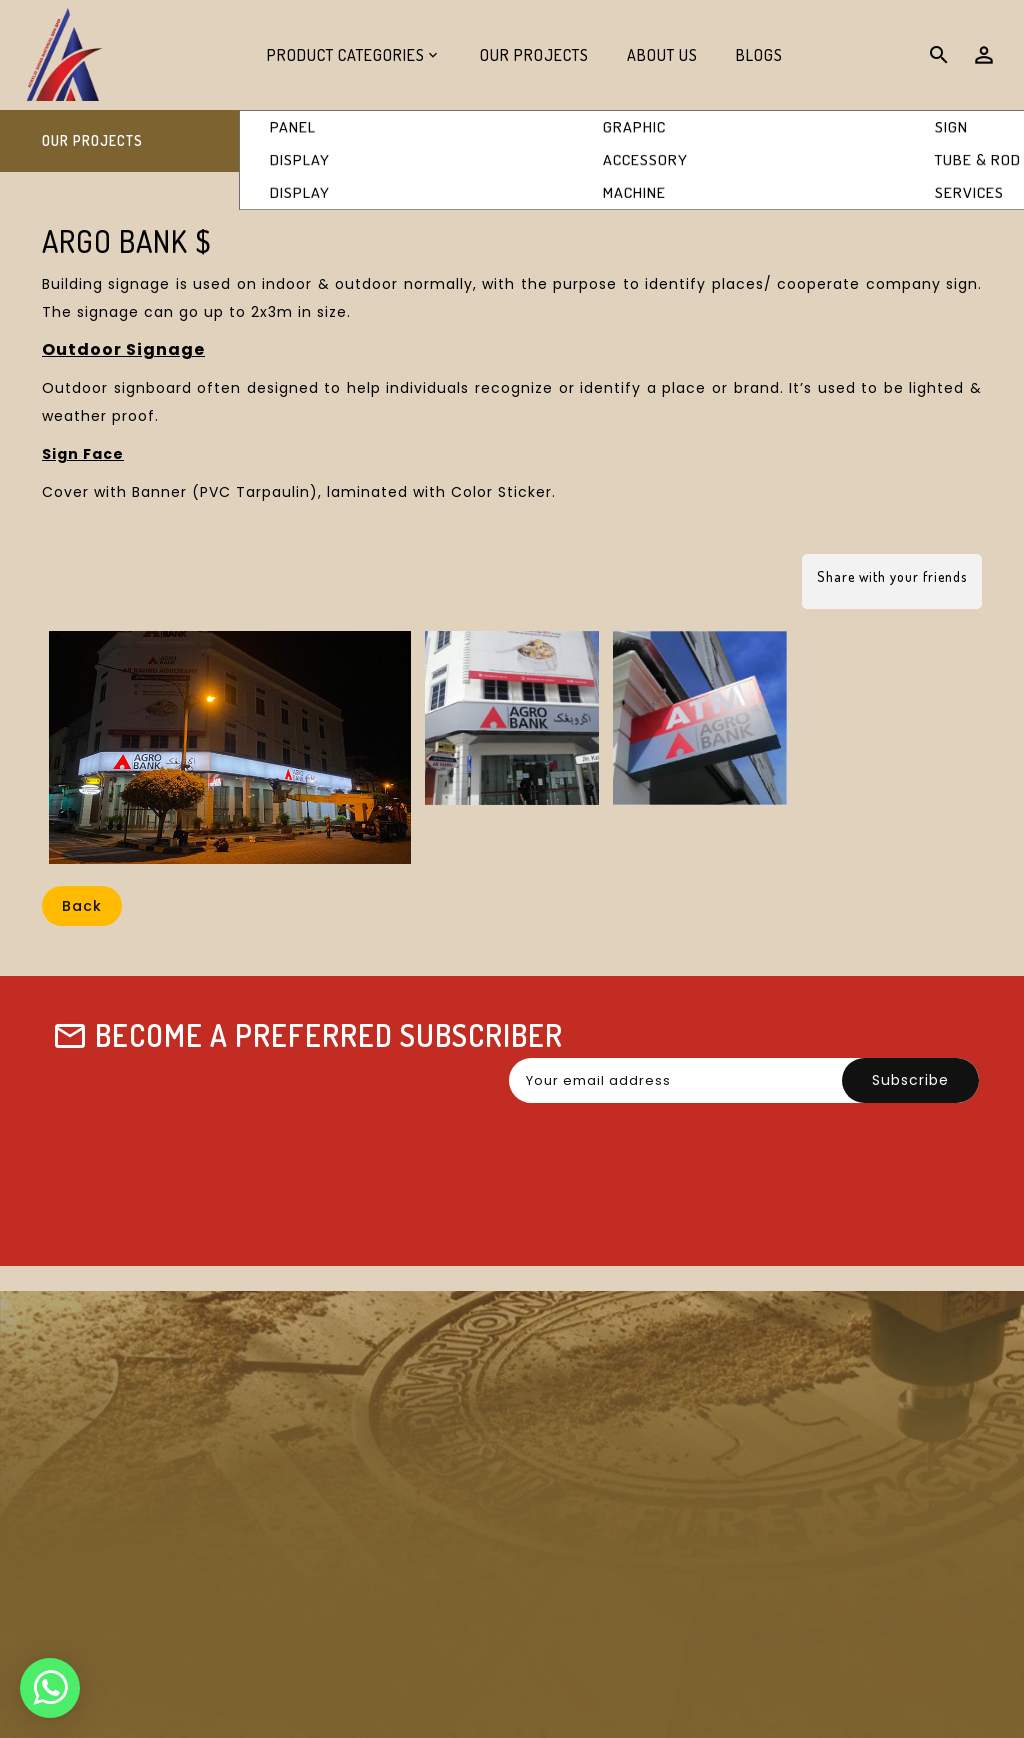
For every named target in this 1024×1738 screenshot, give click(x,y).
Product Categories (346, 55)
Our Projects (534, 55)
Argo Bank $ (932, 141)
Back (82, 906)
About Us (662, 55)
